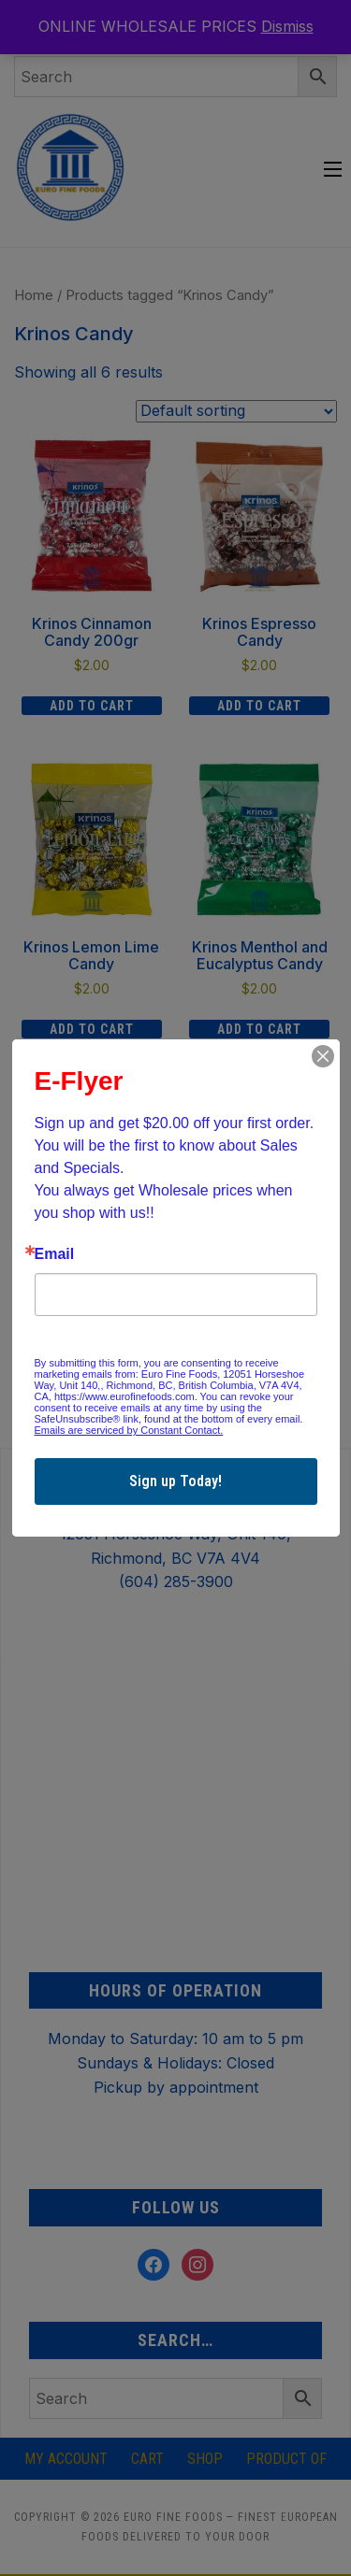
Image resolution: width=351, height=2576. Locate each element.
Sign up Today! (175, 1481)
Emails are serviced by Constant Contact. (129, 1430)
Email (55, 1254)
